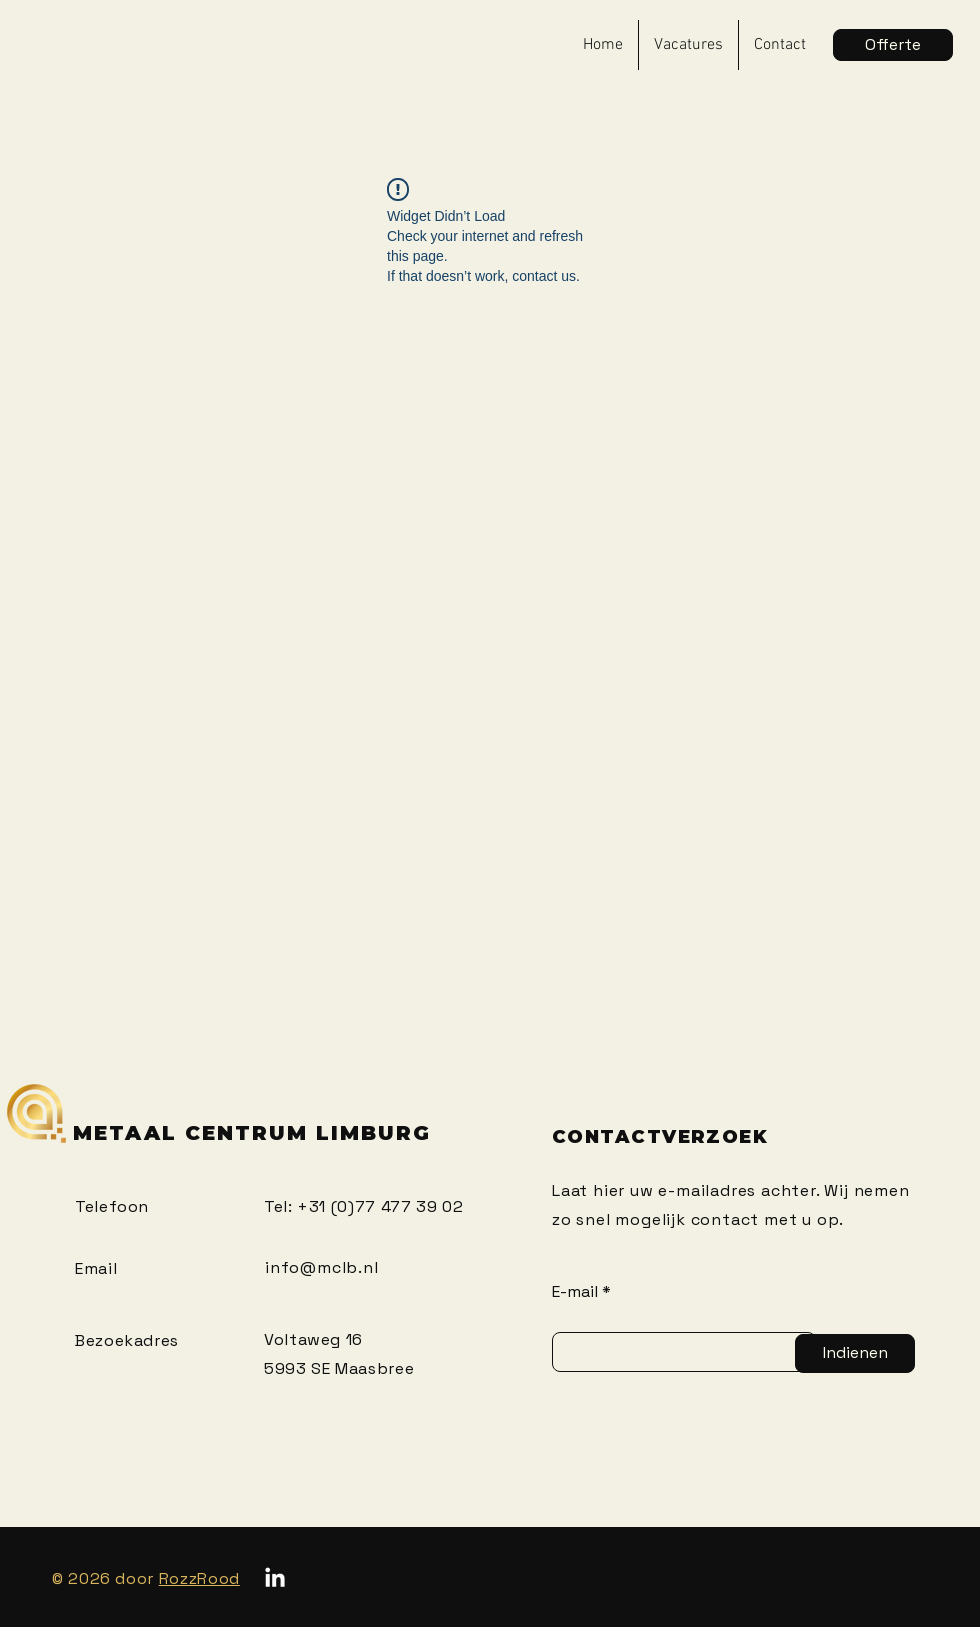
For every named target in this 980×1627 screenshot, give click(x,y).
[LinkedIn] (275, 1579)
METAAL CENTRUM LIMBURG (252, 1133)
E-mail (575, 1292)
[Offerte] (893, 45)
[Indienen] (855, 1353)
